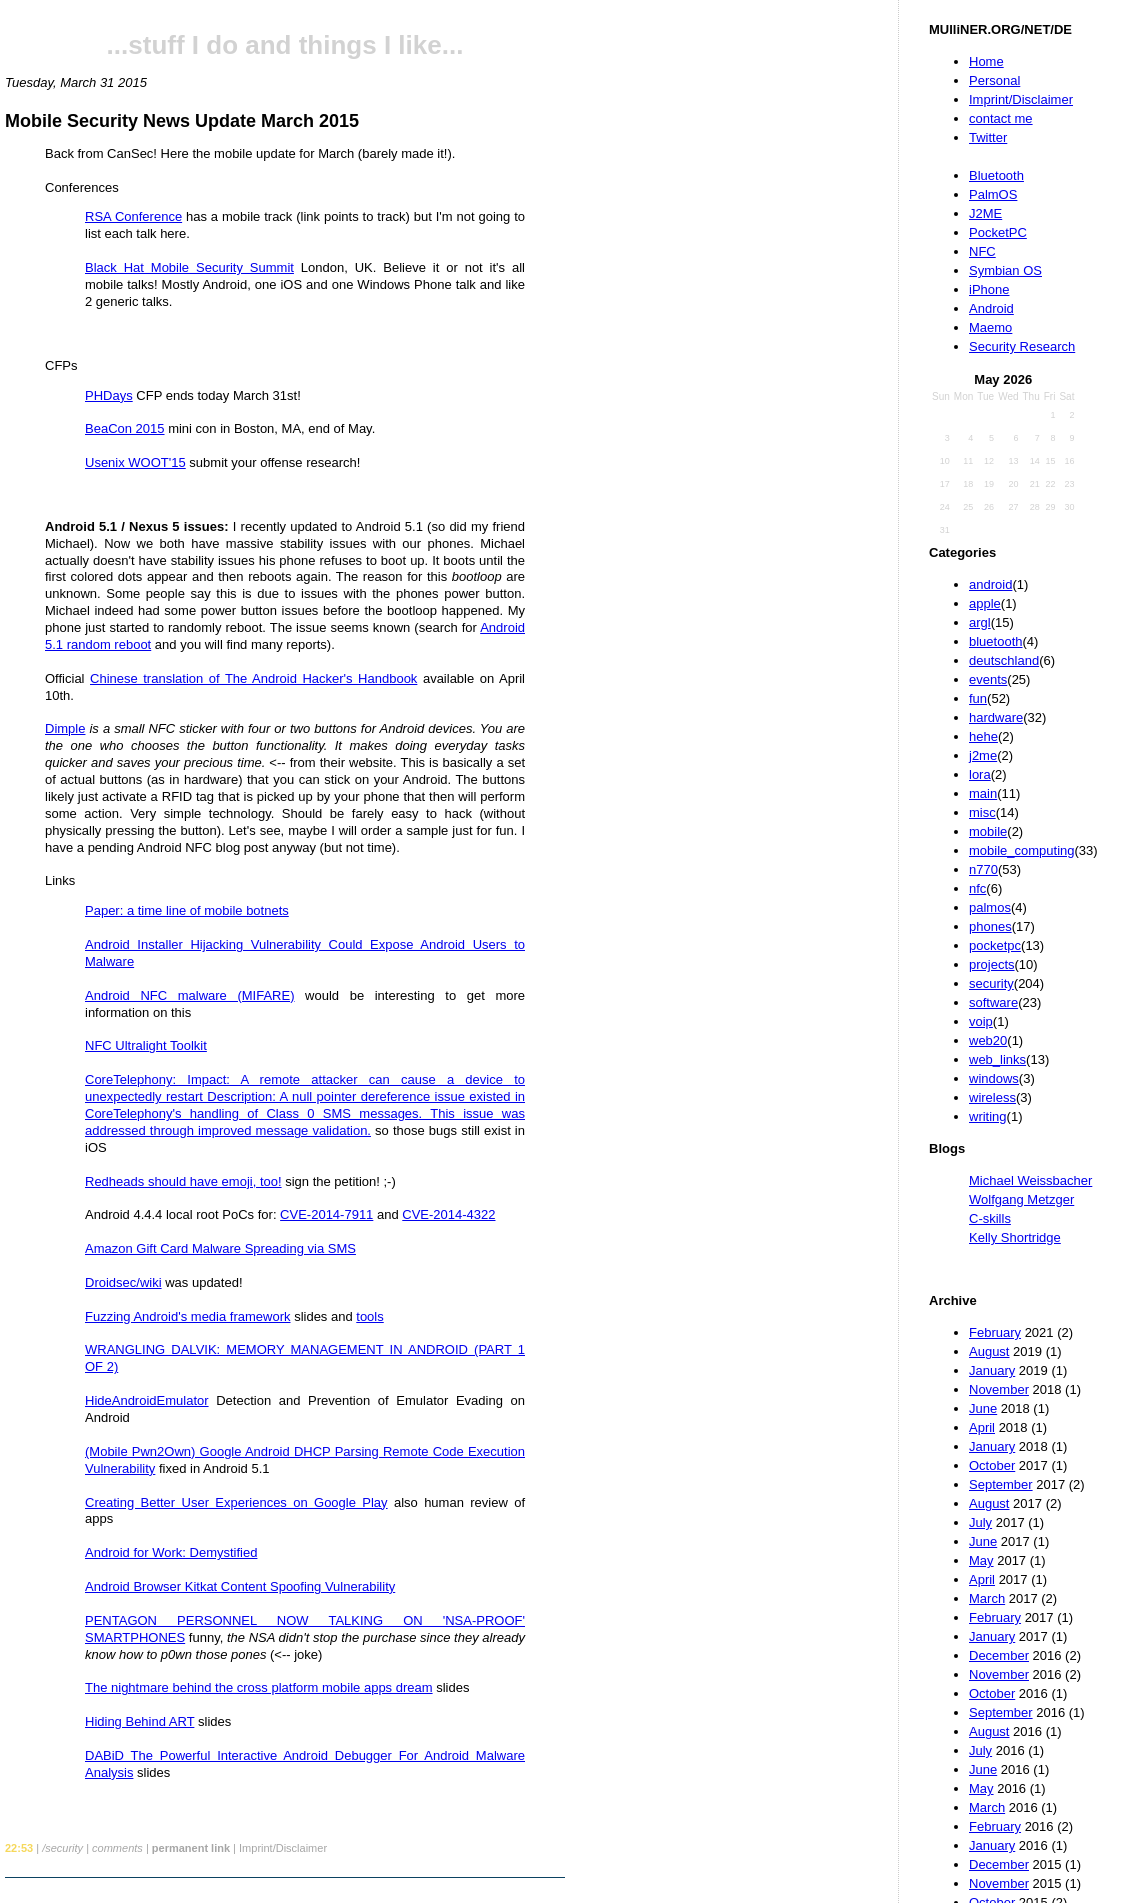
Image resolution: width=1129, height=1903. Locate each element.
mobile (988, 831)
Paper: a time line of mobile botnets (187, 910)
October (992, 1465)
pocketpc (995, 945)
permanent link (191, 1848)
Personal (994, 80)
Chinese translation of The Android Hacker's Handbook (253, 678)
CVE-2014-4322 (448, 1214)
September (1001, 1484)
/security (62, 1848)
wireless (992, 1097)
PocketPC (998, 232)
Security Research (1022, 346)
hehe (983, 736)
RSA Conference (133, 216)
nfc (977, 888)
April (982, 1427)
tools (369, 1316)
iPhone (989, 289)
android (990, 584)
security (991, 983)
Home (986, 61)
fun (978, 698)
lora (980, 774)
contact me (1001, 118)
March (987, 1598)
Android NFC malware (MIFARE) (190, 995)
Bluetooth (996, 175)
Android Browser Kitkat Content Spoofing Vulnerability (240, 1586)
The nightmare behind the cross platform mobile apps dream (259, 1687)
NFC (982, 251)
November (999, 1389)
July (980, 1522)
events (988, 679)
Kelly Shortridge (1015, 1237)
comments (117, 1848)
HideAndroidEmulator (147, 1400)
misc (982, 812)
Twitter (988, 137)
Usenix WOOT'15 (135, 462)
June (983, 1408)
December (999, 1655)
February (995, 1332)
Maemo (990, 327)
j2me (983, 755)
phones (990, 926)
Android (991, 308)
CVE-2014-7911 (326, 1214)
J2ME (985, 213)
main (983, 793)
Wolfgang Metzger (1021, 1199)
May (981, 1560)
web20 (988, 1040)
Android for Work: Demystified (171, 1552)
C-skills (990, 1218)
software (993, 1002)
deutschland (1004, 660)
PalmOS (993, 194)
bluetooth (996, 641)
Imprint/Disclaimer (1021, 99)
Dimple (65, 728)
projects (992, 964)
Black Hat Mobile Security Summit (189, 267)
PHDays (109, 395)
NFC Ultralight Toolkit (146, 1045)
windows (994, 1078)
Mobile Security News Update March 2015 (182, 121)
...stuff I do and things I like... (285, 45)
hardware (996, 717)
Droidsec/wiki (123, 1282)
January (992, 1370)
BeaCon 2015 (125, 428)
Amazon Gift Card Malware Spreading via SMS (220, 1248)
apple (985, 603)
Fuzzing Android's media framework (188, 1316)
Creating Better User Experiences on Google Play (236, 1502)
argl (980, 622)
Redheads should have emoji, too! (183, 1181)
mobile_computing (1022, 850)
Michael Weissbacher (1030, 1180)
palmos (990, 907)
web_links (997, 1059)
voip (981, 1021)
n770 (983, 869)
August (989, 1351)
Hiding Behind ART (139, 1721)
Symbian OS (1005, 270)
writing (988, 1116)
